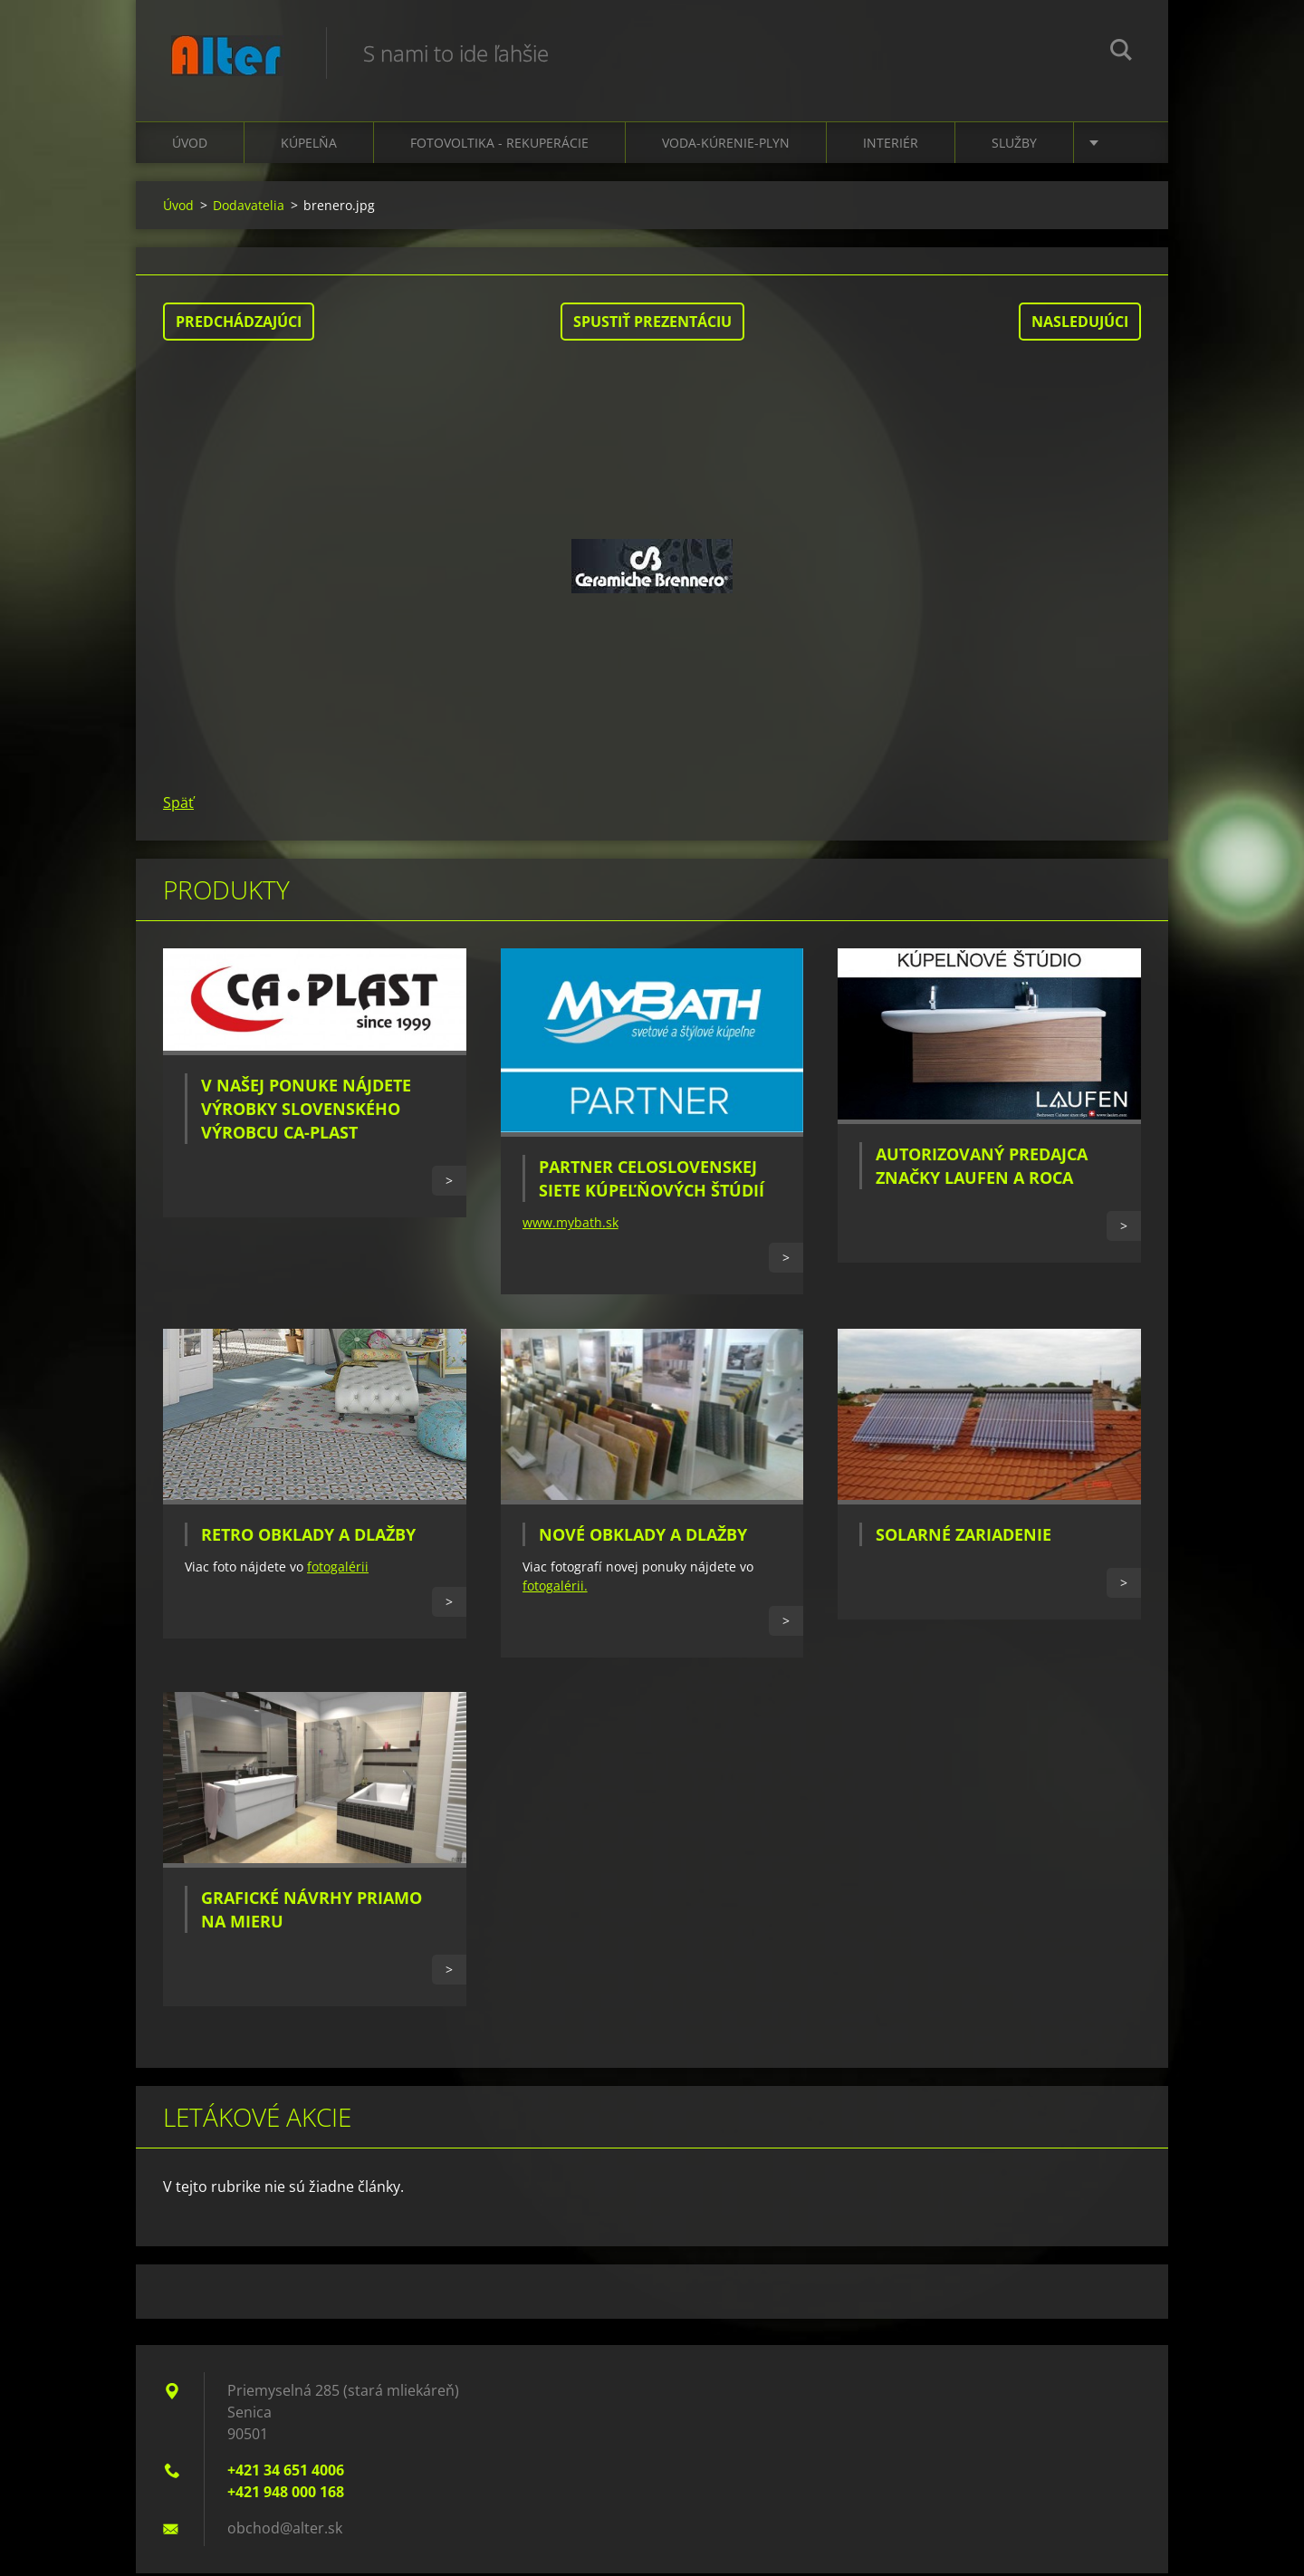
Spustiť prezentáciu (652, 324)
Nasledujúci (1079, 324)
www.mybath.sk (570, 1225)
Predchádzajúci (239, 324)
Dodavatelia (248, 207)
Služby (1014, 145)
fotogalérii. (555, 1588)
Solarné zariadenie (963, 1537)
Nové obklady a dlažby (643, 1537)
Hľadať (1121, 52)
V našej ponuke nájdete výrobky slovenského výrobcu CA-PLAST (306, 1111)
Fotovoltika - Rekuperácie (499, 145)
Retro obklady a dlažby (308, 1537)
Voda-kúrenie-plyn (726, 145)
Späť (178, 805)
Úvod (189, 145)
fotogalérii (338, 1569)
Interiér (890, 145)
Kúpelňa (309, 145)
